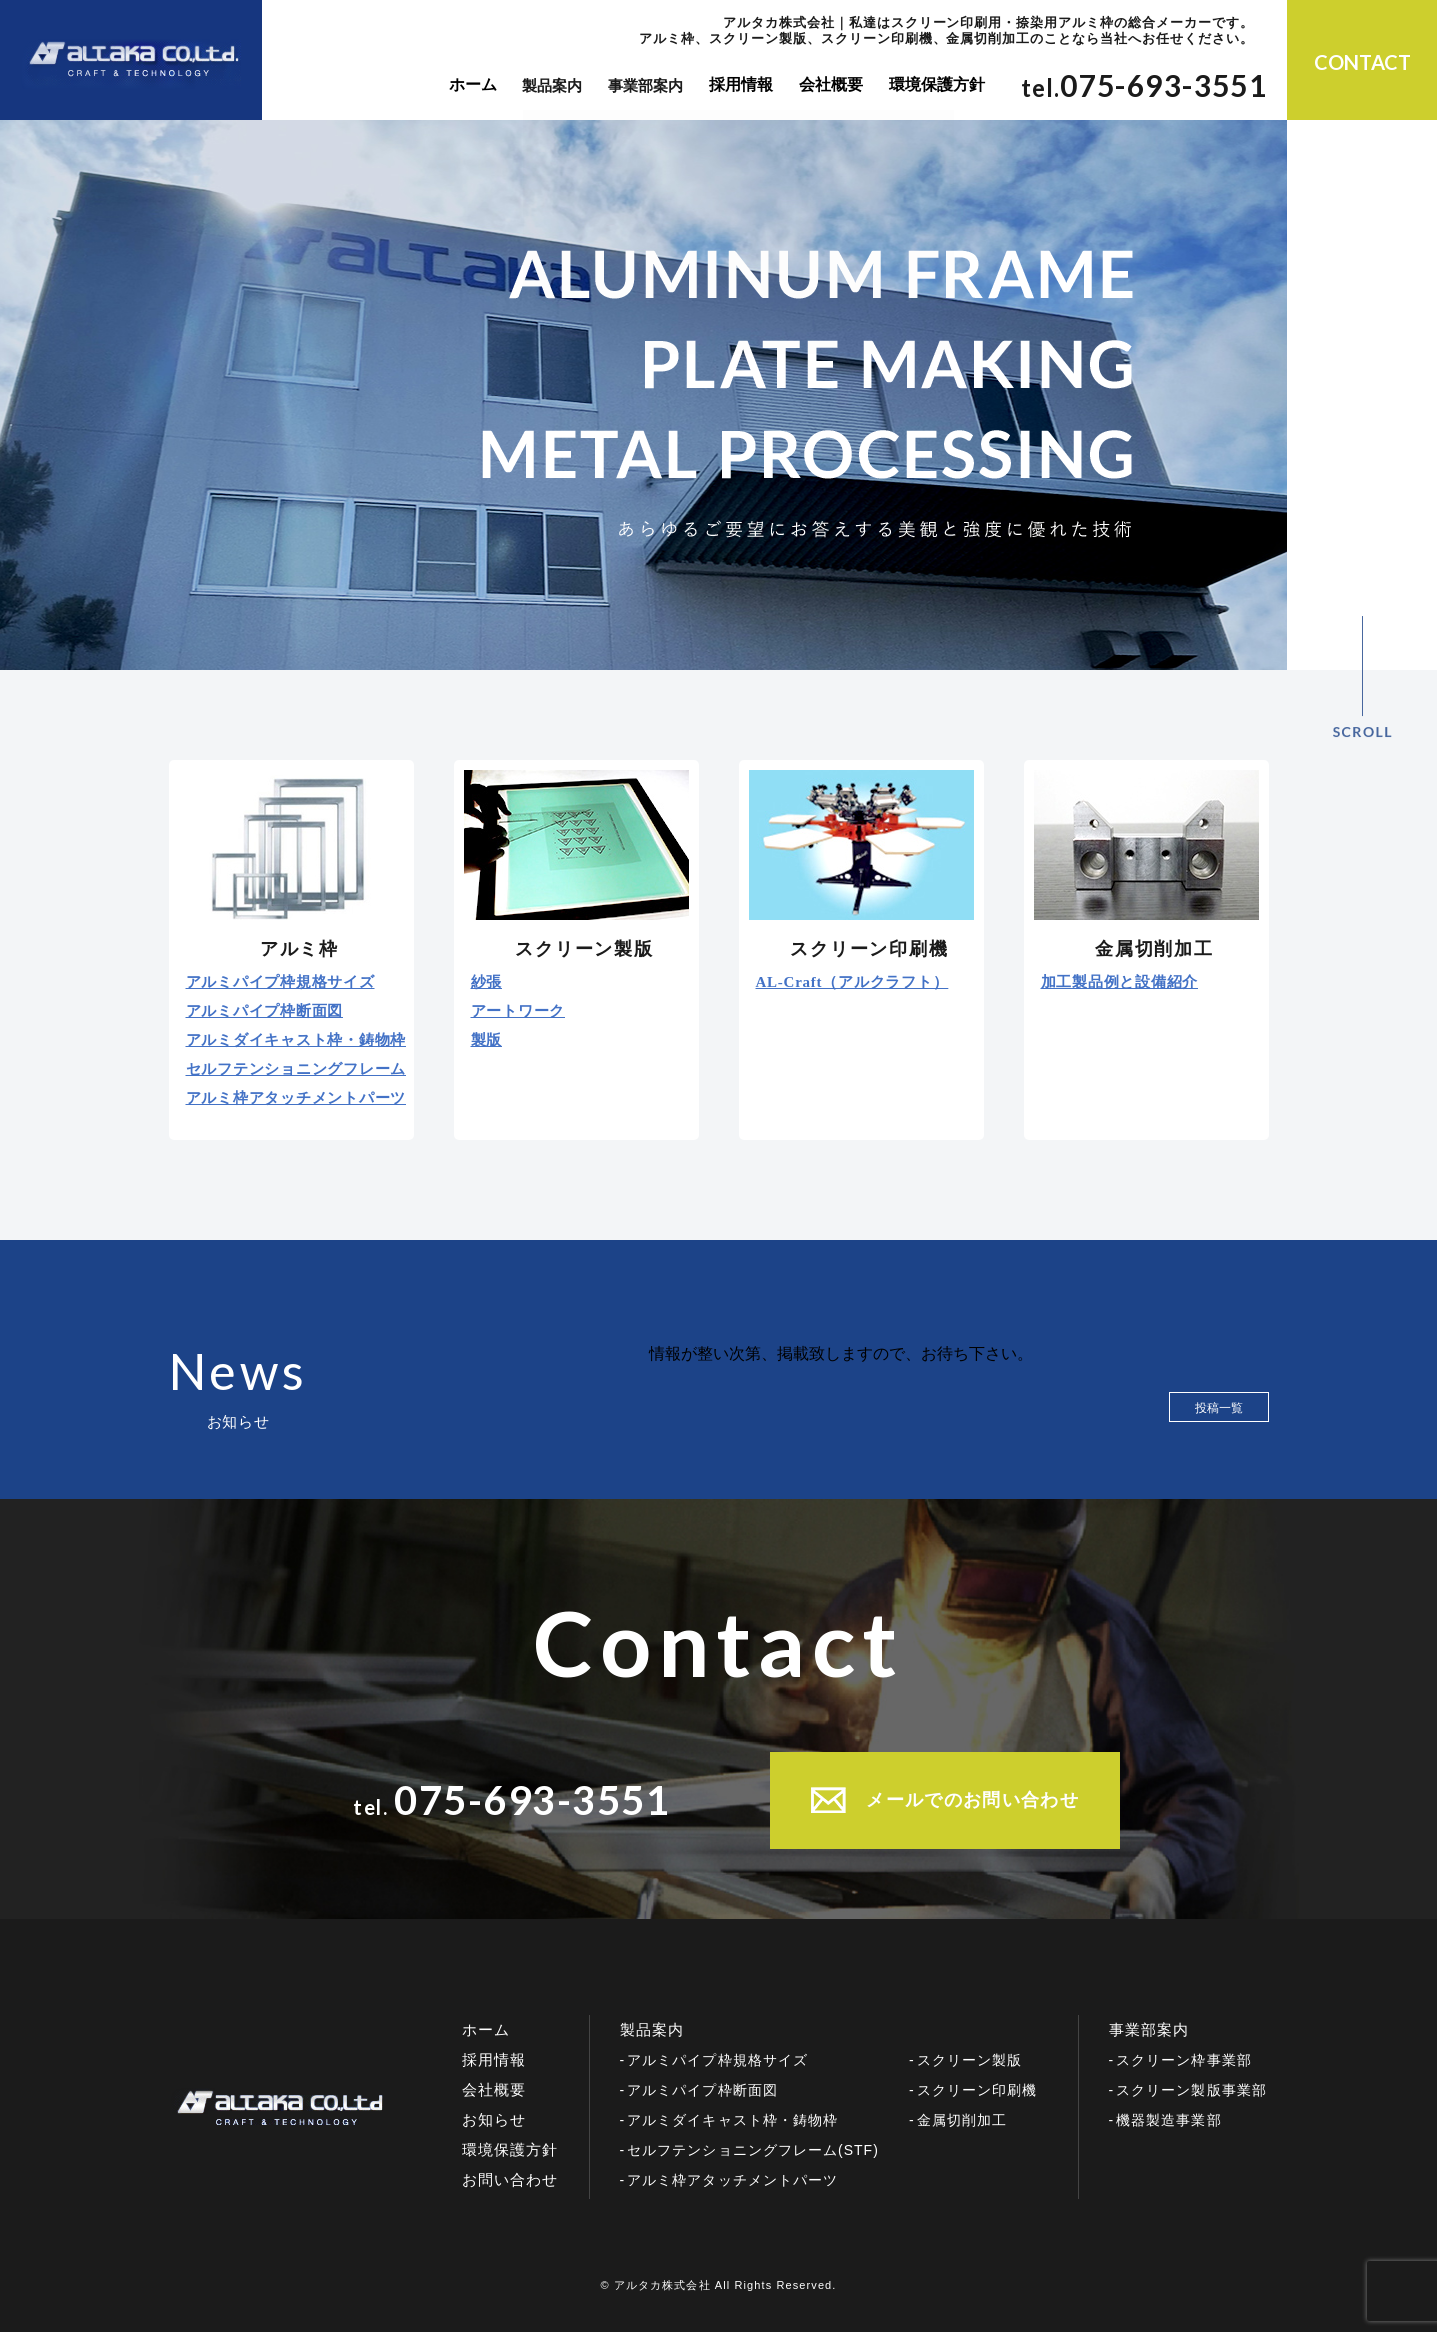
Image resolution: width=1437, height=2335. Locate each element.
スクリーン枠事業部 (1183, 2063)
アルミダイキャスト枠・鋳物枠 (296, 1040)
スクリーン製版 (969, 2063)
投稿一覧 (1219, 1408)
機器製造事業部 (1168, 2123)
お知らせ (494, 2122)
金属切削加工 (962, 2123)
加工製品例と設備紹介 (1120, 982)
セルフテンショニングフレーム (296, 1069)
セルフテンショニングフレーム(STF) (753, 2153)
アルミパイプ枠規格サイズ (280, 982)
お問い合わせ (510, 2182)
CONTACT (1362, 62)
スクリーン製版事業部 (1191, 2093)
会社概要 (828, 85)
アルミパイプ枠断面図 (265, 1011)
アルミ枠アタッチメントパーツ (296, 1098)
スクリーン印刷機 (977, 2093)
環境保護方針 (930, 85)
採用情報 (741, 85)
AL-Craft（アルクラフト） (852, 982)
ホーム (472, 85)
